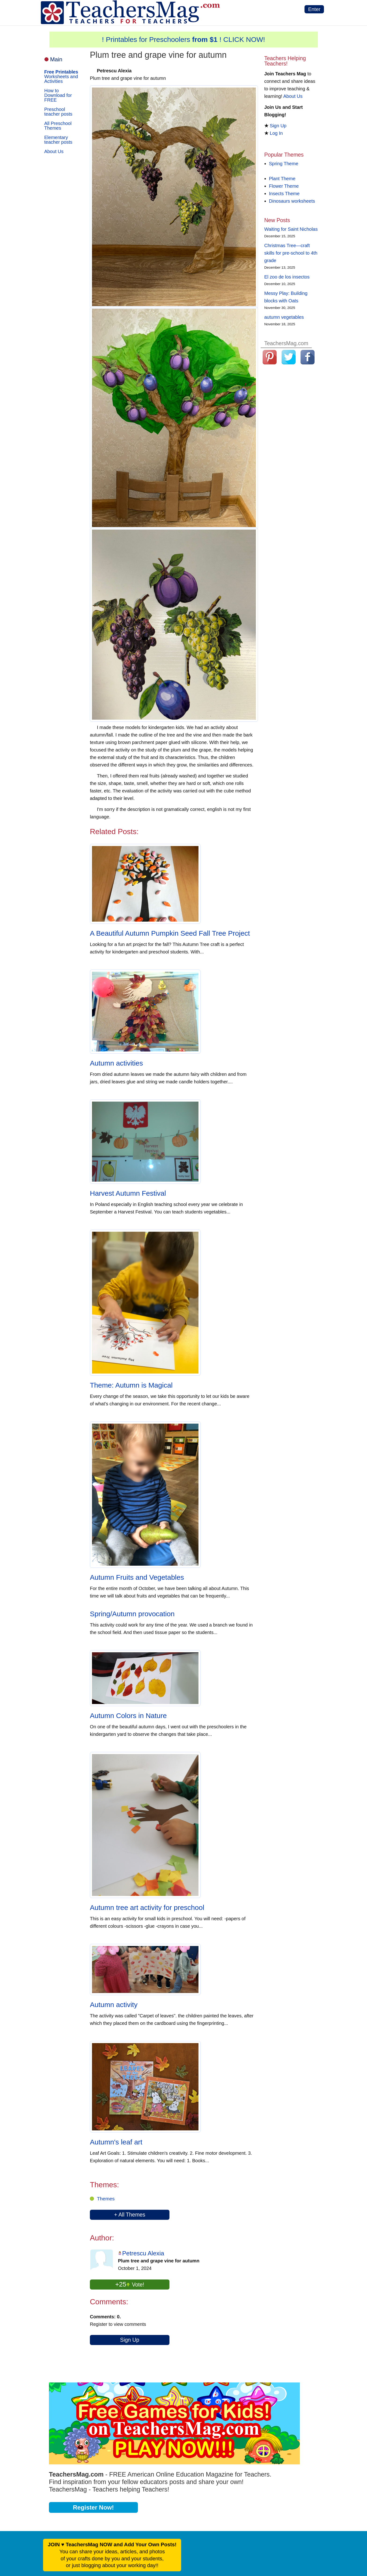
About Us (53, 151)
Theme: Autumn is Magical (131, 1385)
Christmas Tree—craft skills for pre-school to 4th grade (290, 253)
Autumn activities (116, 1063)
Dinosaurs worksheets (292, 201)
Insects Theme (284, 193)
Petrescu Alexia (143, 2253)
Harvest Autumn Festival (128, 1193)
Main (56, 59)
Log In (276, 133)
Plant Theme (282, 178)
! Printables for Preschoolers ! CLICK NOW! (183, 39)
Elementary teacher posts (58, 140)
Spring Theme (283, 163)
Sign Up (129, 2340)
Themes (106, 2198)
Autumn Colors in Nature (128, 1715)
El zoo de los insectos (286, 276)
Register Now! (93, 2507)
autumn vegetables (284, 317)
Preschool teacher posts (58, 112)
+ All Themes (129, 2215)
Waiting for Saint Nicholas (291, 229)
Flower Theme (284, 186)
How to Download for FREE (58, 95)
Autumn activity (113, 2004)
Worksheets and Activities (61, 76)
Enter (314, 9)
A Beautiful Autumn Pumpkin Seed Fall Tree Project (170, 933)
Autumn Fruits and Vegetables (137, 1577)
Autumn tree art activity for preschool (147, 1907)
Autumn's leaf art (116, 2142)
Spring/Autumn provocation (132, 1614)
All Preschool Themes (58, 126)
